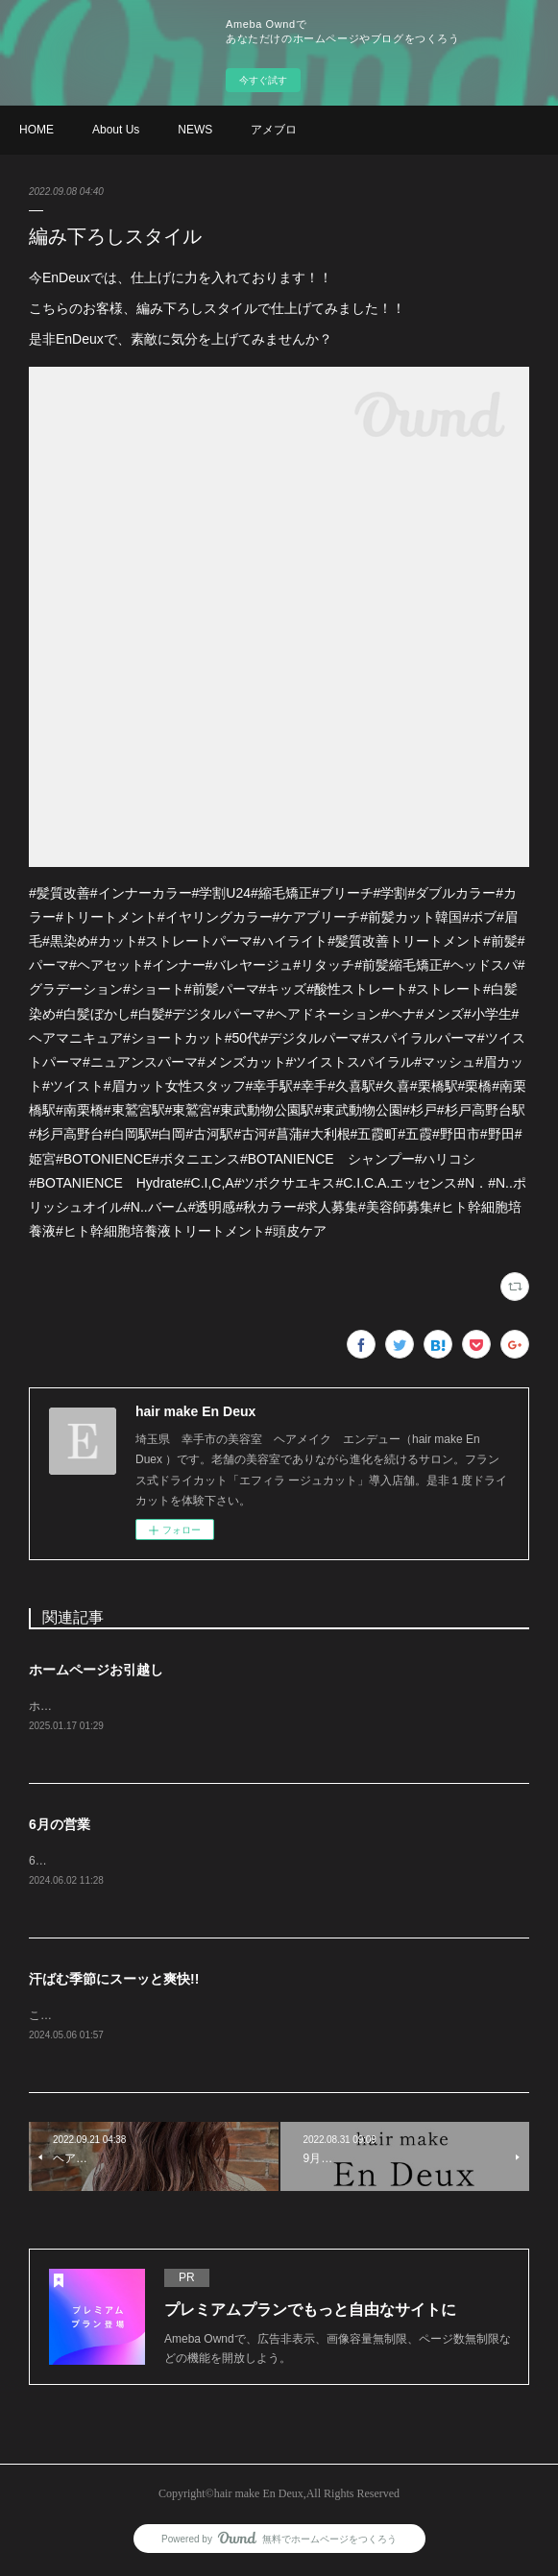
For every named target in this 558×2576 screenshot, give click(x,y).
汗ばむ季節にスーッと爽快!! (114, 1981)
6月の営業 (59, 1826)
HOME (36, 129)
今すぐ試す (263, 80)
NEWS (195, 129)
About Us (115, 129)
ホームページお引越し (96, 1669)
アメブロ (274, 129)
